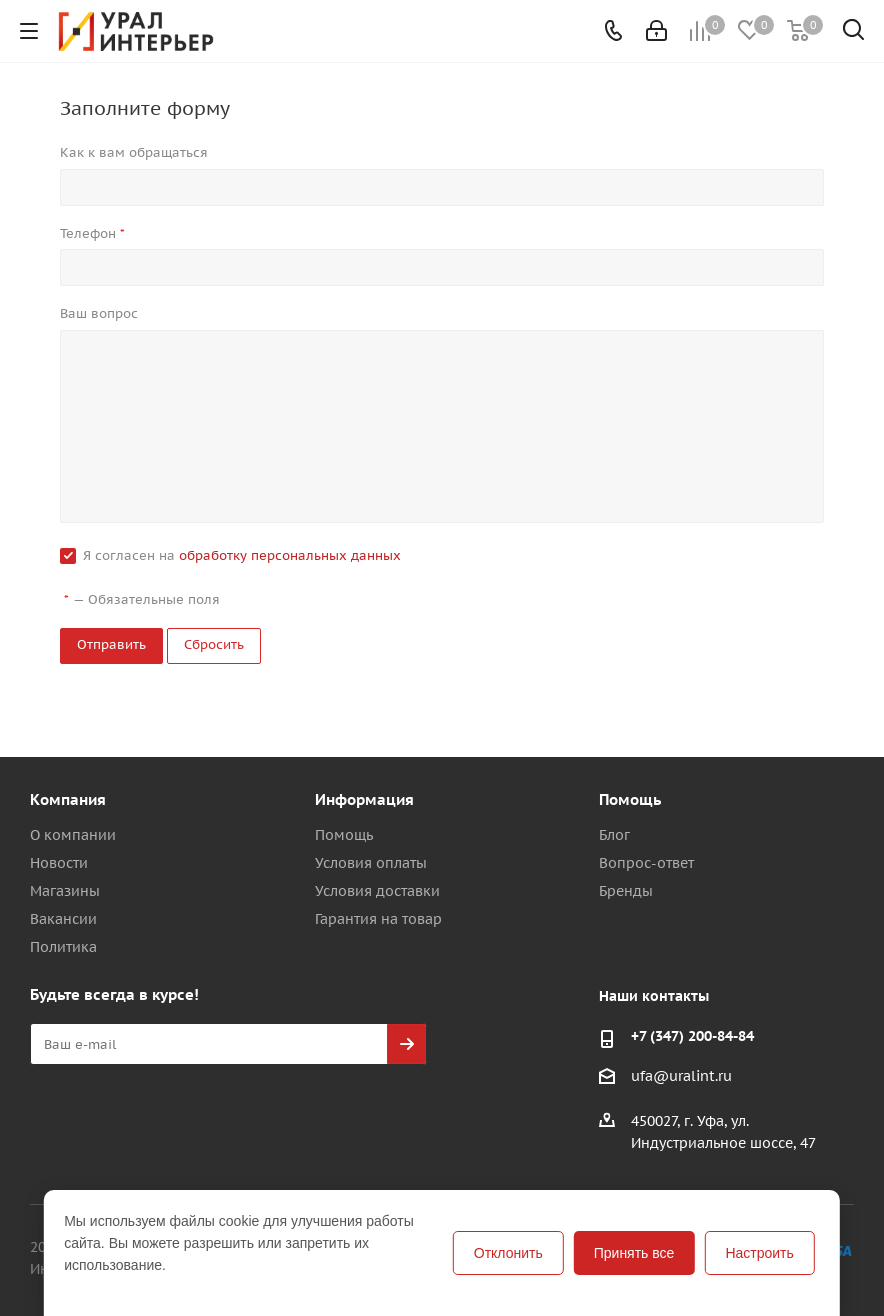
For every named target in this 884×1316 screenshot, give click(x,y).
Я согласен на (242, 555)
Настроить (759, 1253)
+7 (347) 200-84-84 (692, 1036)
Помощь (344, 835)
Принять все (634, 1253)
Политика (63, 947)
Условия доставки (377, 891)
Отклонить (508, 1253)
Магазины (65, 891)
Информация (364, 799)
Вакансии (63, 919)
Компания (68, 799)
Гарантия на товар (378, 919)
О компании (73, 835)
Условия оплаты (371, 863)
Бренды (626, 891)
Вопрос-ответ (646, 863)
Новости (59, 863)
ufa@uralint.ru (681, 1077)
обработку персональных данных (290, 555)
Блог (614, 835)
